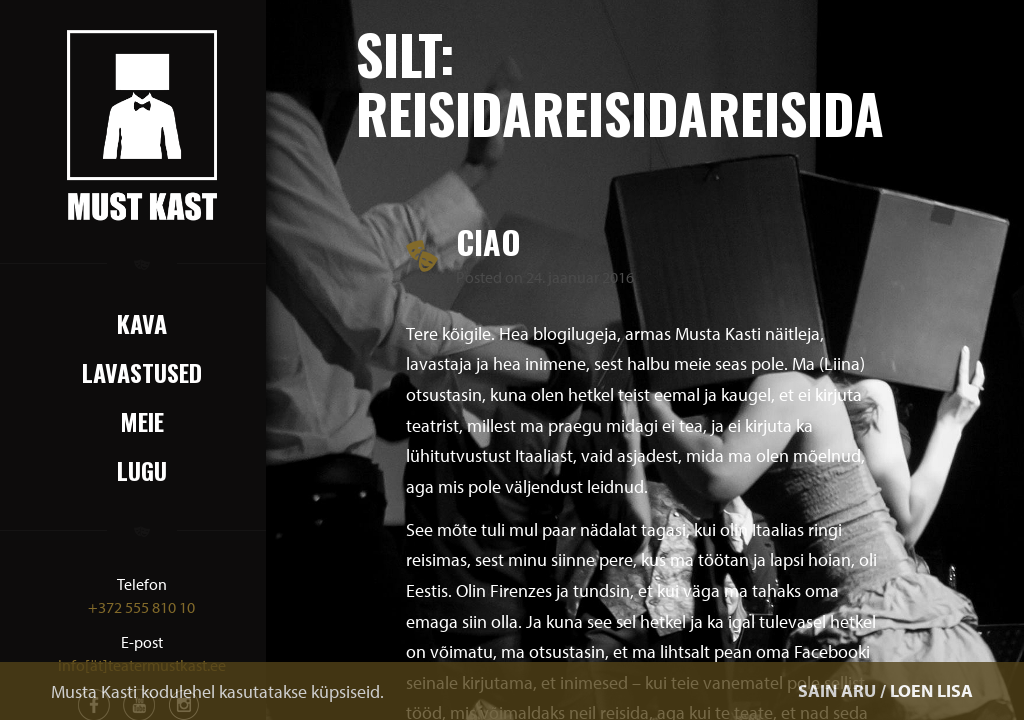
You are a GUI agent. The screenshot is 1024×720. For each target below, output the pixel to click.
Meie (142, 421)
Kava (142, 323)
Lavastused (142, 372)
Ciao (488, 241)
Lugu (142, 470)
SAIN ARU (837, 690)
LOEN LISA (931, 690)
